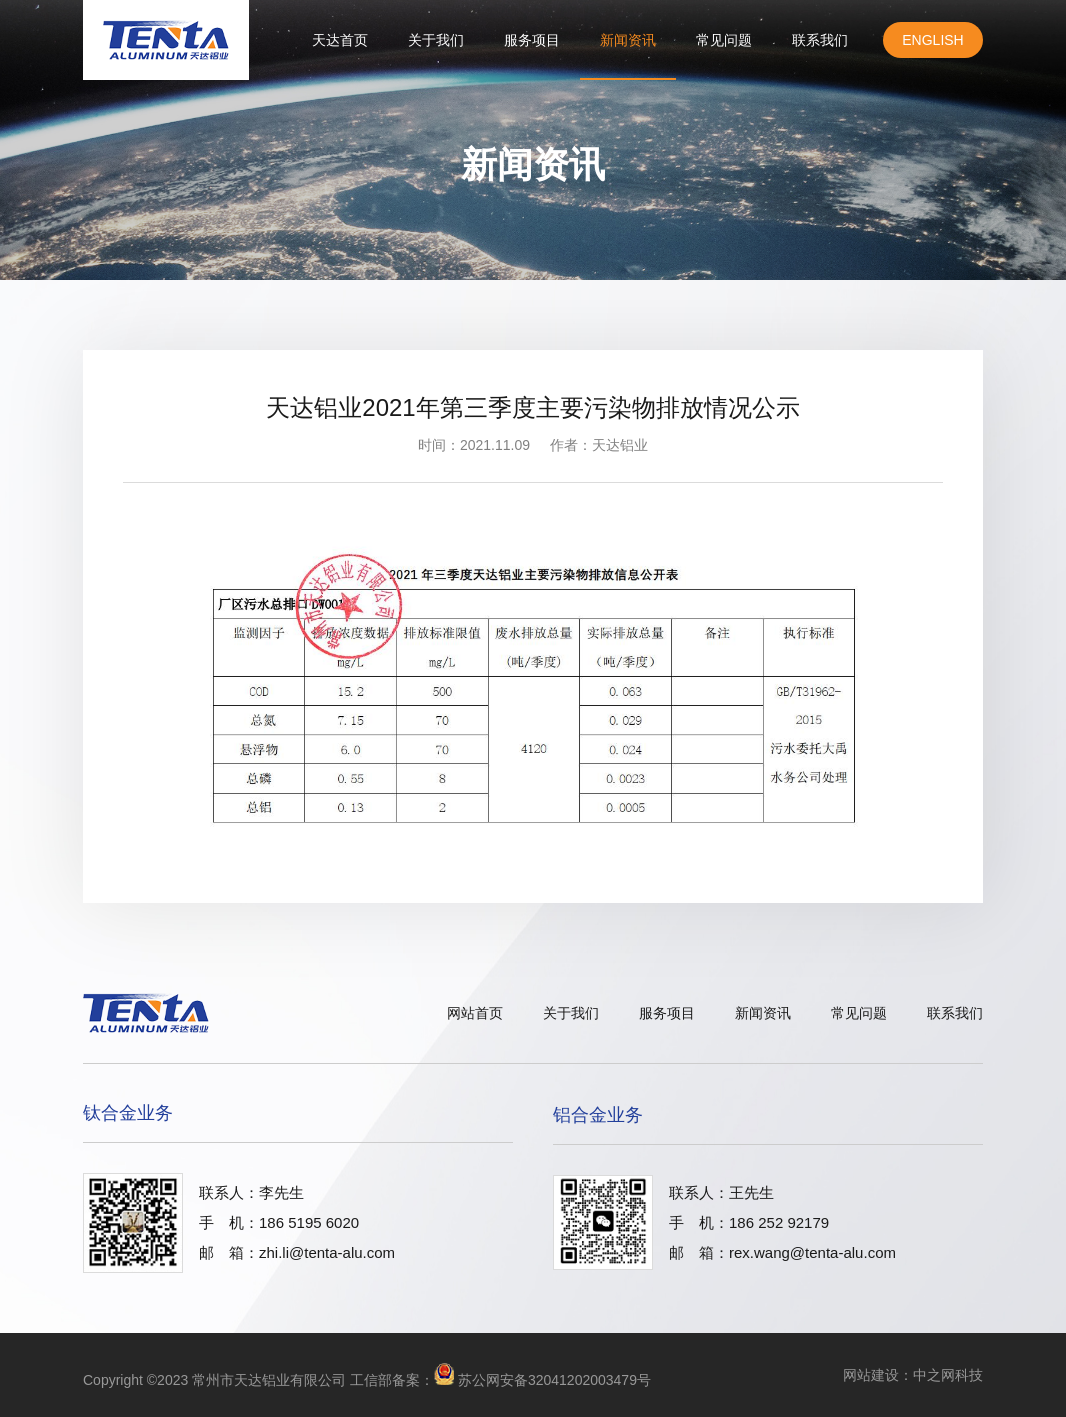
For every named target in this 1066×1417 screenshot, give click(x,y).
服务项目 (532, 40)
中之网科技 (948, 1375)
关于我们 (436, 40)
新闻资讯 (628, 40)
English (932, 40)
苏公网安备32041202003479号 (554, 1380)
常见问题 (724, 40)
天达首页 (340, 40)
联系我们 (820, 40)
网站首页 (475, 1013)
